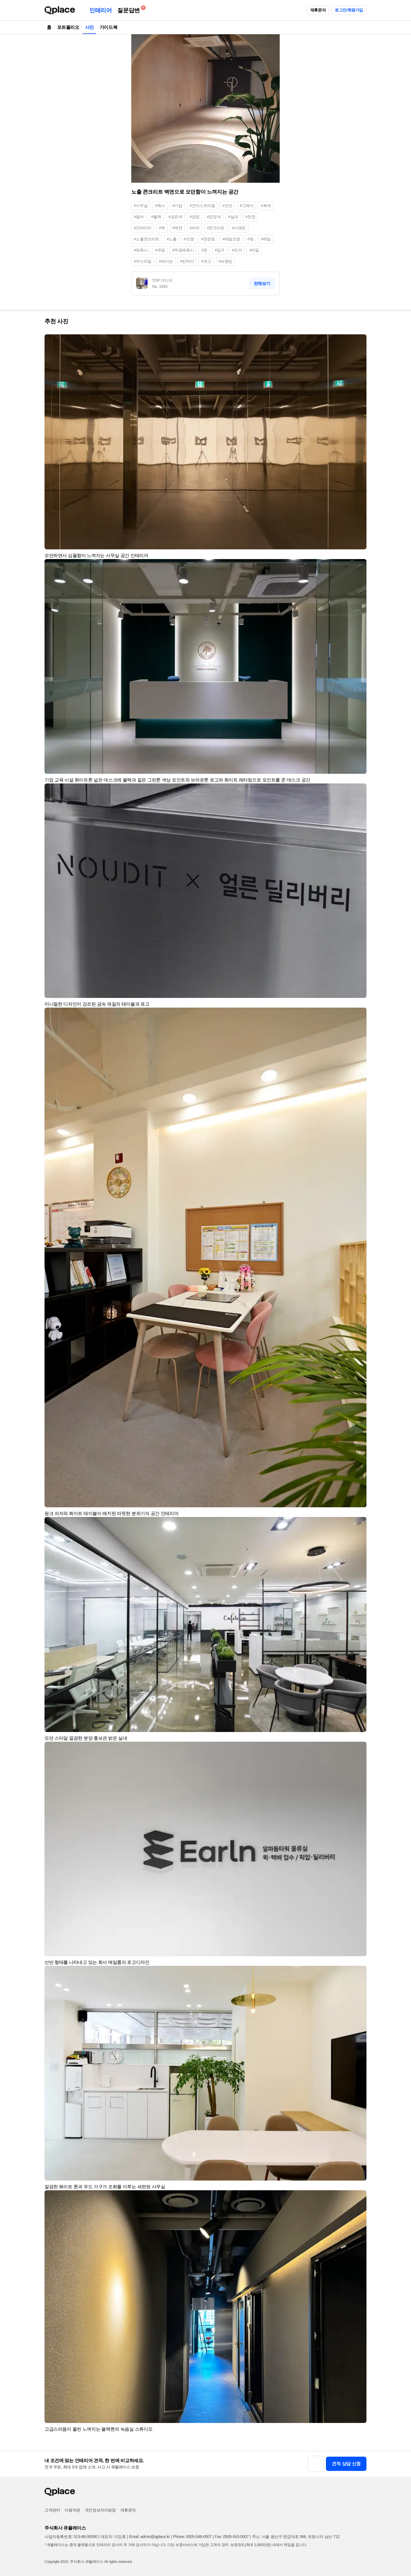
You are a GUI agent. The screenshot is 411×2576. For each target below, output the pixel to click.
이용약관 (72, 2510)
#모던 (227, 205)
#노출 (172, 239)
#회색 (266, 205)
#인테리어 (143, 228)
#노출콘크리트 (146, 239)
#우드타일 (143, 261)
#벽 (162, 228)
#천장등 (208, 239)
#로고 (206, 261)
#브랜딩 (225, 261)
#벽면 (177, 228)
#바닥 (195, 228)
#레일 (266, 239)
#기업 (177, 205)
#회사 (160, 205)
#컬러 (139, 216)
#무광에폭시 (183, 250)
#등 (250, 239)
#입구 (220, 250)
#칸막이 (187, 261)
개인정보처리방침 (100, 2510)
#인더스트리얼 (202, 205)
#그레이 (246, 205)
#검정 (195, 216)
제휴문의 (318, 10)
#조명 (189, 239)
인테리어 (100, 10)
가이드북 (108, 27)
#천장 (250, 216)
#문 (204, 250)
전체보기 (262, 283)
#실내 (233, 216)
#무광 (160, 250)
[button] (359, 341)
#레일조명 (231, 239)
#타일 (254, 250)
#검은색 (175, 216)
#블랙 (156, 216)
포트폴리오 (68, 27)
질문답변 (129, 9)
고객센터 (52, 2510)
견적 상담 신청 (346, 2463)
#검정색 (214, 216)
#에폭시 (141, 250)
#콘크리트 (216, 228)
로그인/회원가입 (349, 10)
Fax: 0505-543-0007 (232, 2536)
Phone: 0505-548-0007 (192, 2536)
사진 (89, 27)
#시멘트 (239, 228)
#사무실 (141, 205)
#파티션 (166, 261)
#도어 (237, 250)
